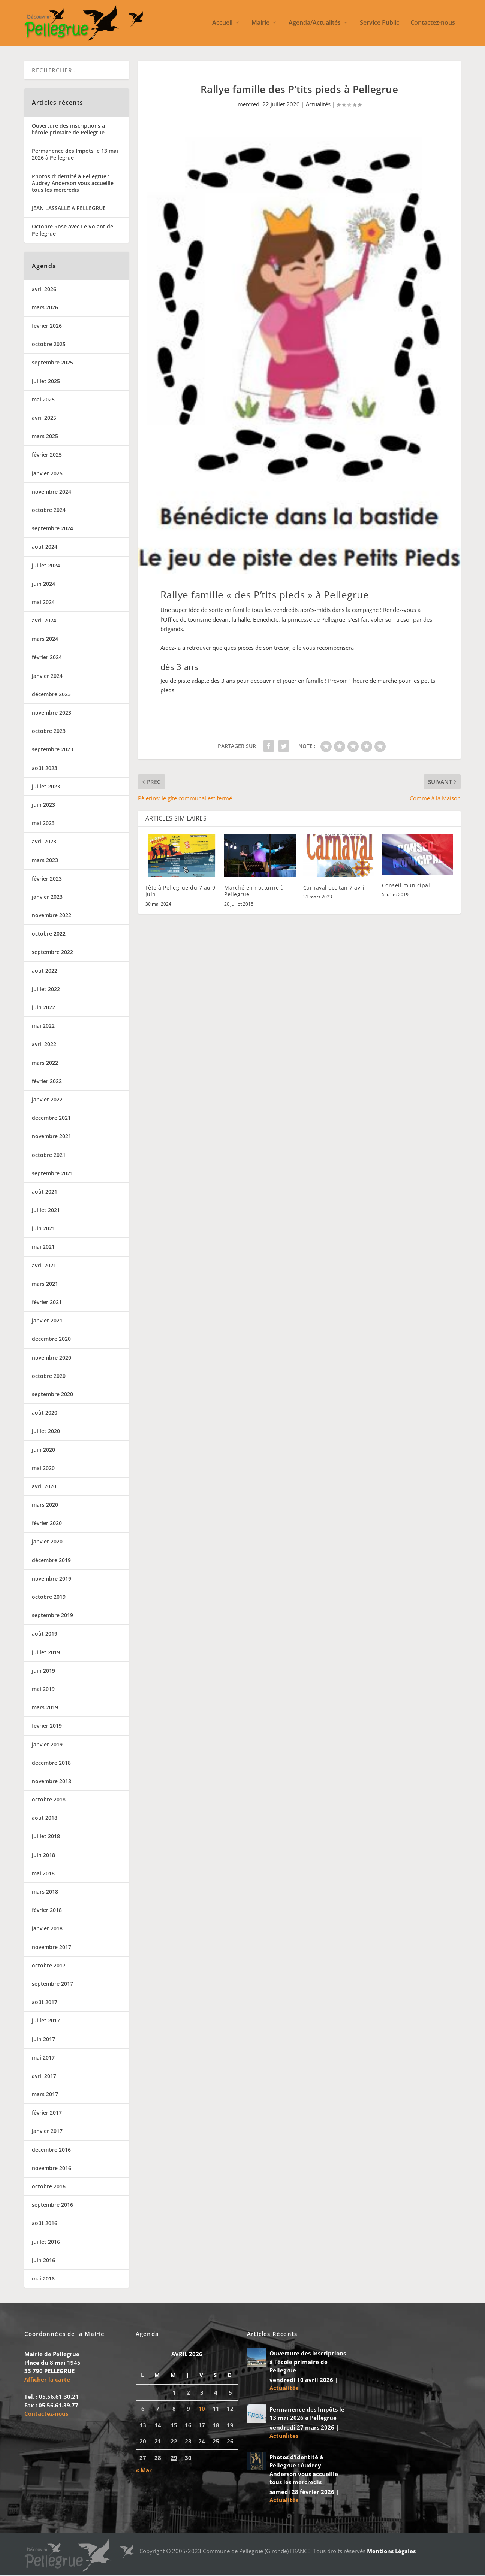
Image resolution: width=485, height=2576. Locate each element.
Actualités (318, 105)
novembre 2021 (51, 1136)
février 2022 (47, 1081)
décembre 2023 (51, 694)
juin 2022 (43, 1008)
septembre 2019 (52, 1615)
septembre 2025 (52, 363)
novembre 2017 (51, 1947)
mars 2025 (45, 436)
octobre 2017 (49, 1966)
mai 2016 (43, 2279)
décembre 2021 (51, 1118)
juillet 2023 (46, 787)
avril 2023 (44, 842)
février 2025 (47, 455)
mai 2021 (43, 1247)
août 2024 (44, 547)
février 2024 (47, 658)
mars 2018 (45, 1892)
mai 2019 (43, 1689)
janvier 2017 (47, 2132)
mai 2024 (43, 602)
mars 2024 (45, 639)
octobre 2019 (49, 1597)
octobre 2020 (49, 1376)
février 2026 (47, 326)
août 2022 (44, 971)
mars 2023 (45, 860)
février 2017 (47, 2113)
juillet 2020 (46, 1431)
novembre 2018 (51, 1781)
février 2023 (47, 879)
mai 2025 (43, 400)
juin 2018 (43, 1855)
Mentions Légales (391, 2551)
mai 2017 (43, 2058)
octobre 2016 (49, 2187)
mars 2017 (45, 2094)
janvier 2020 (47, 1542)
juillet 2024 (46, 566)
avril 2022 (44, 1045)
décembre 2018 (51, 1763)
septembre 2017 (52, 1984)
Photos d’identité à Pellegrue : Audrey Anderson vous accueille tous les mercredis (73, 183)
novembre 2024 (51, 492)
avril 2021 (44, 1266)
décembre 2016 (51, 2150)
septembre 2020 (52, 1394)
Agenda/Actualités (315, 23)
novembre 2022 (51, 915)
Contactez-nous (432, 23)
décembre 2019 (51, 1560)
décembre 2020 (51, 1339)
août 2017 (44, 2002)
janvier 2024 (47, 676)
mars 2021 (45, 1284)
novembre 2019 (51, 1579)
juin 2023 (43, 805)
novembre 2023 (51, 713)
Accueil (222, 23)
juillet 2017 (46, 2021)
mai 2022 (43, 1026)
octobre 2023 (49, 731)
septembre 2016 (52, 2205)
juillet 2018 (46, 1837)
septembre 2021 (52, 1174)
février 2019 (47, 1726)
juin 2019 (43, 1671)
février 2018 (47, 1910)
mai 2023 (43, 823)
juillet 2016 (46, 2242)
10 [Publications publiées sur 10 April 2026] (201, 2409)
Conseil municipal (406, 886)
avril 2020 (44, 1487)
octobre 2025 (49, 344)
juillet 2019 (46, 1653)
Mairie (260, 23)
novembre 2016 (51, 2168)
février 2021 (47, 1302)
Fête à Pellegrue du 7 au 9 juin (180, 891)
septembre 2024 (52, 529)
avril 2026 (44, 289)
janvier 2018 (47, 1929)
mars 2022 (45, 1063)
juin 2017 (43, 2039)
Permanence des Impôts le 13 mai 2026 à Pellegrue (75, 155)
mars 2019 (45, 1708)
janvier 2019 (47, 1745)
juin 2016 (43, 2260)
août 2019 (44, 1634)
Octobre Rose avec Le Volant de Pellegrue (72, 230)
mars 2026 (45, 308)
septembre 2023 (52, 750)
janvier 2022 (47, 1100)
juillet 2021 (46, 1210)
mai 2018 (43, 1874)
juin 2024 (43, 584)
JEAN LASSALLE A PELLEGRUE (69, 208)
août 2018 (44, 1818)
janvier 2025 (47, 474)
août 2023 (44, 768)
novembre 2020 (51, 1358)
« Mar (144, 2471)
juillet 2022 (46, 989)
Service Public (379, 23)
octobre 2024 (49, 510)
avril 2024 (44, 621)
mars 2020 (45, 1505)
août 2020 (44, 1413)
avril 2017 (44, 2076)
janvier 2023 (47, 897)
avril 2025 (44, 418)
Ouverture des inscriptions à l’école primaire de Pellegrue (68, 130)
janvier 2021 (47, 1321)
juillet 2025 (46, 381)
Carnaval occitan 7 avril (334, 888)
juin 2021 (43, 1229)
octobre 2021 (49, 1155)
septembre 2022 (52, 953)
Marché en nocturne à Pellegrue (254, 891)
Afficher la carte (47, 2380)
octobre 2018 (49, 1800)
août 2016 (44, 2224)
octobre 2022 (49, 934)
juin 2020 (43, 1450)
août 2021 (44, 1192)
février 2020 (47, 1523)
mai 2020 (43, 1468)
